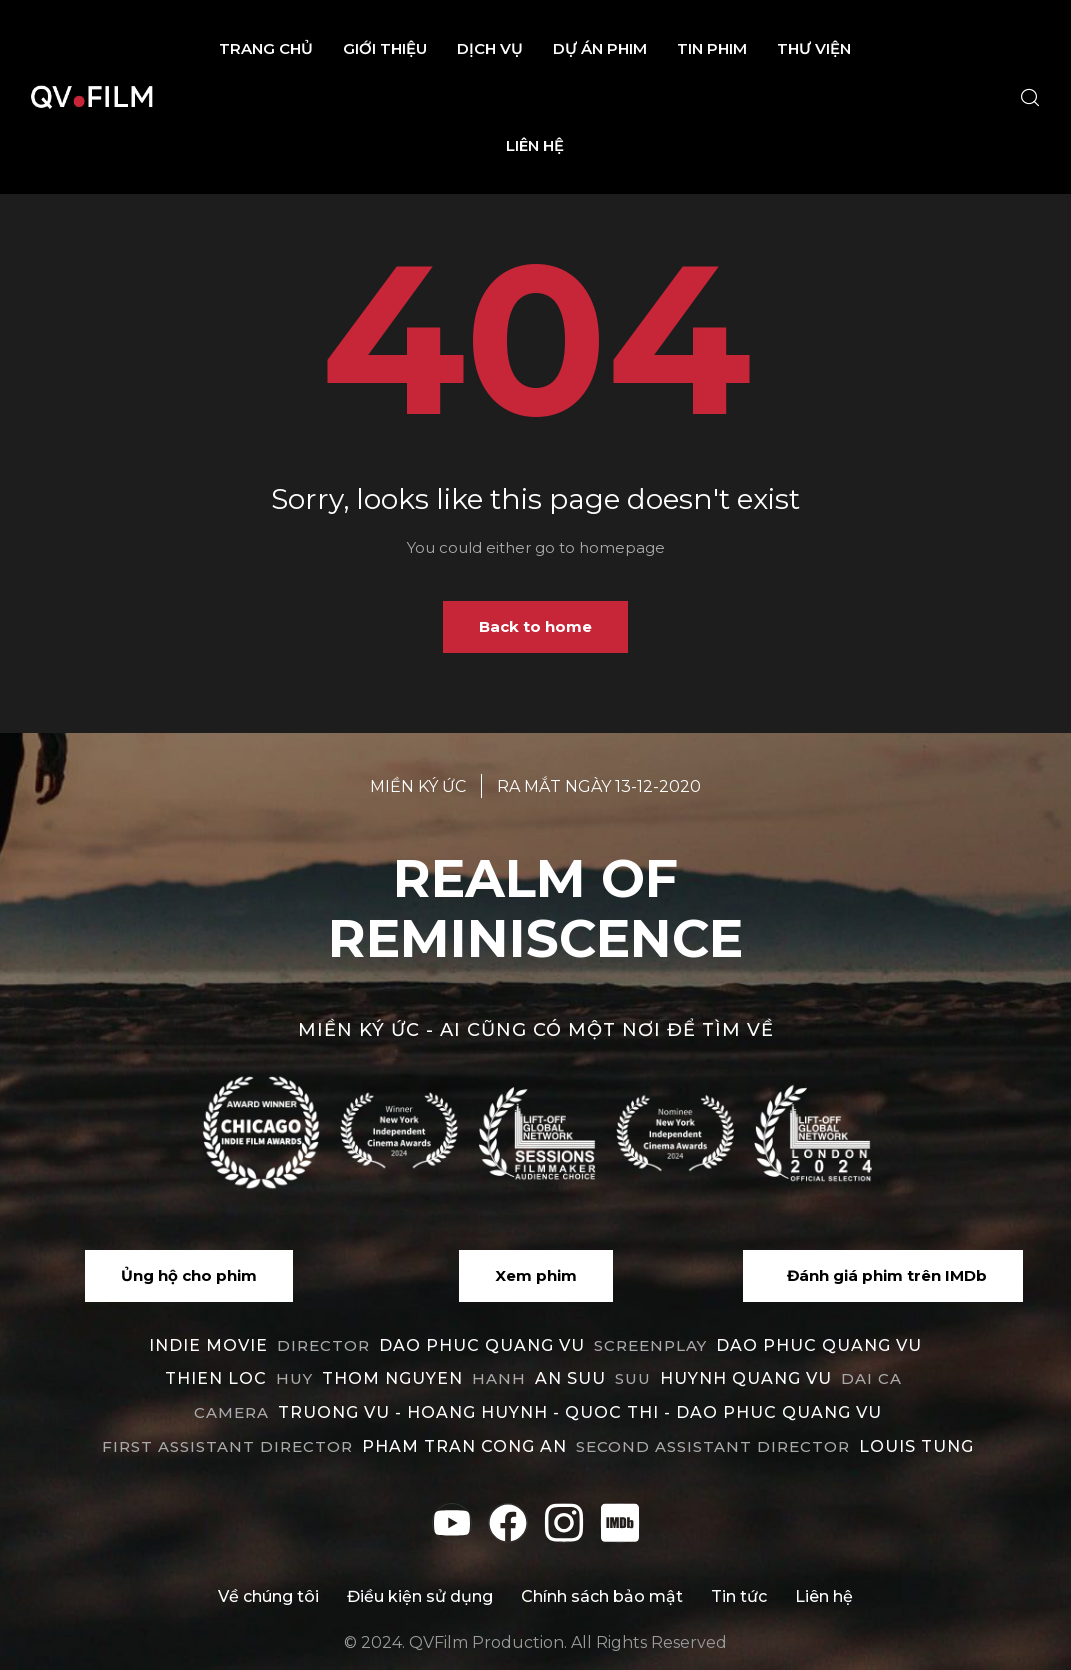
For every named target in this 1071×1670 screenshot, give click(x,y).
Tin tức (739, 1596)
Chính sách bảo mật (602, 1596)
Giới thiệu (385, 48)
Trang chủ (266, 48)
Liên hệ (535, 145)
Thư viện (814, 48)
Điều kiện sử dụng (420, 1596)
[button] (189, 1276)
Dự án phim (600, 48)
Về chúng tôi (268, 1596)
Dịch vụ (490, 48)
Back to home (535, 626)
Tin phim (712, 48)
